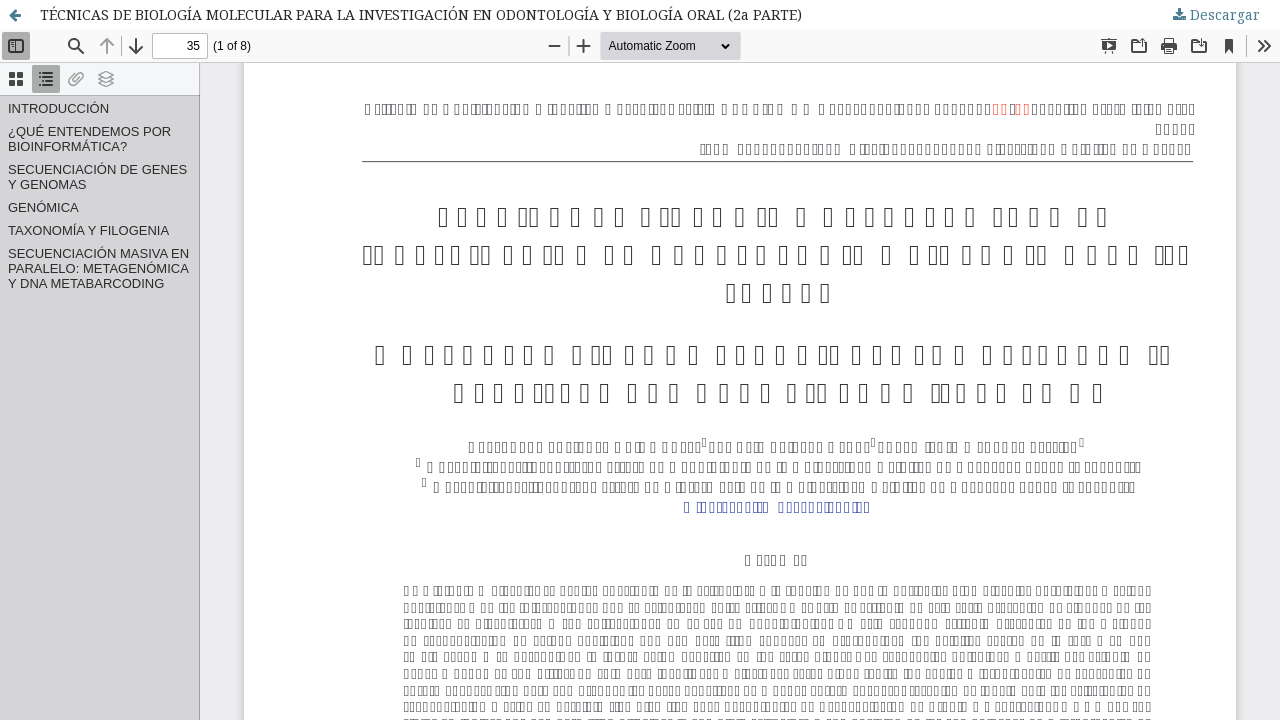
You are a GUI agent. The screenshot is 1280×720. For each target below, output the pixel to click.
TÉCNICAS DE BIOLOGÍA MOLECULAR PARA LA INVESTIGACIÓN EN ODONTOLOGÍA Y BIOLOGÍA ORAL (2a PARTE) (421, 14)
